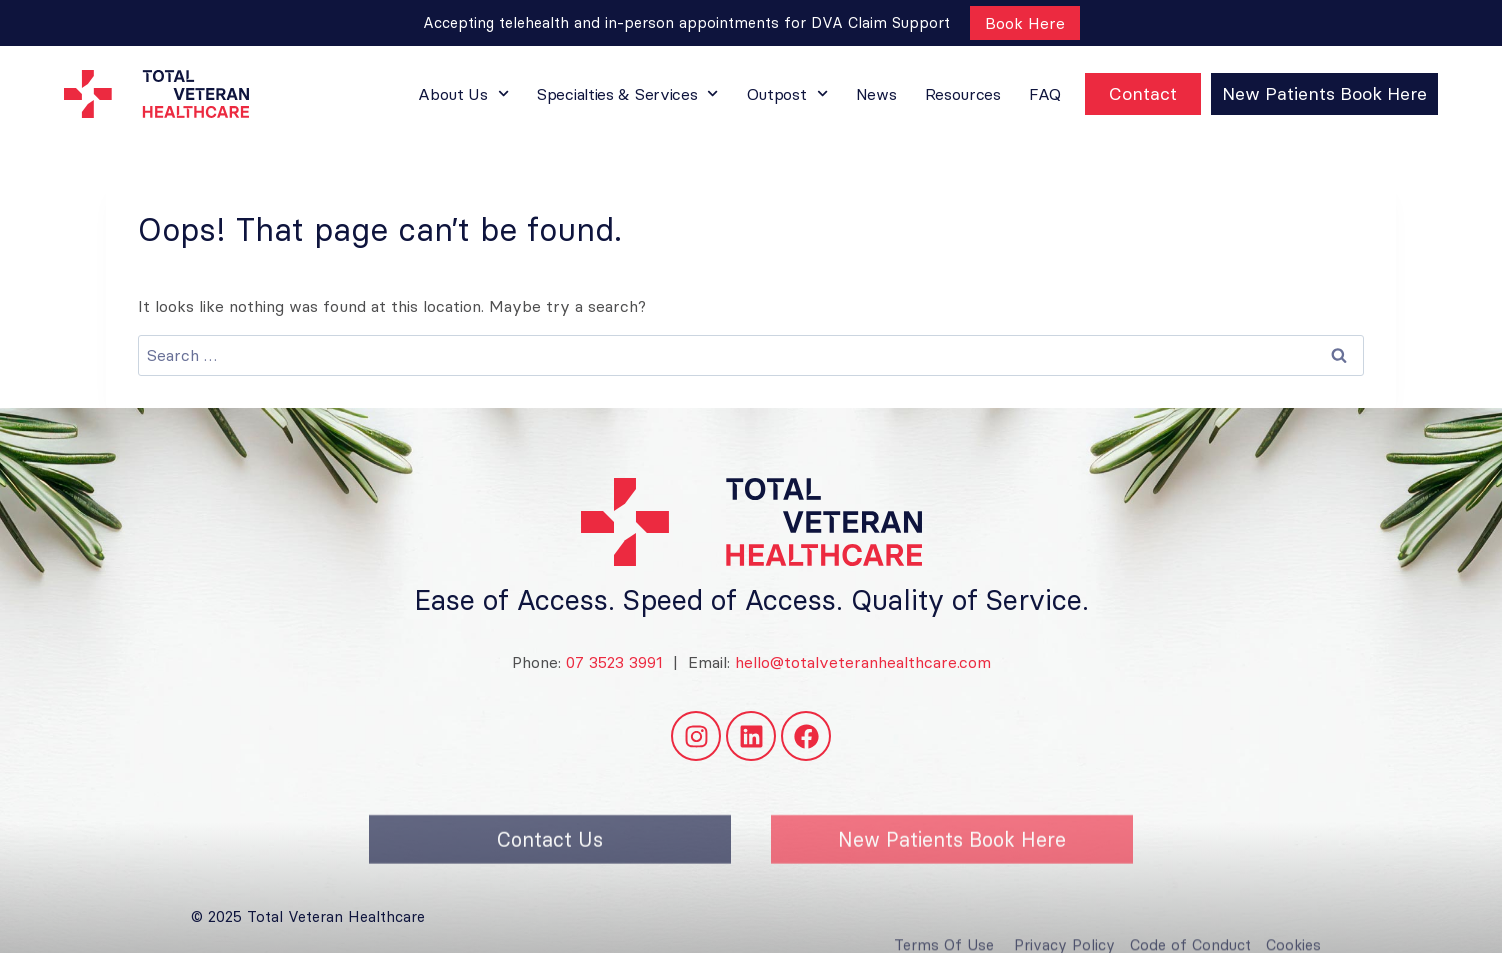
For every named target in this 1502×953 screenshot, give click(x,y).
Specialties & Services (628, 93)
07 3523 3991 (612, 662)
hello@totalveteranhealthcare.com (863, 662)
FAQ (1045, 94)
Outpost (787, 93)
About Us (463, 93)
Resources (963, 94)
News (876, 94)
